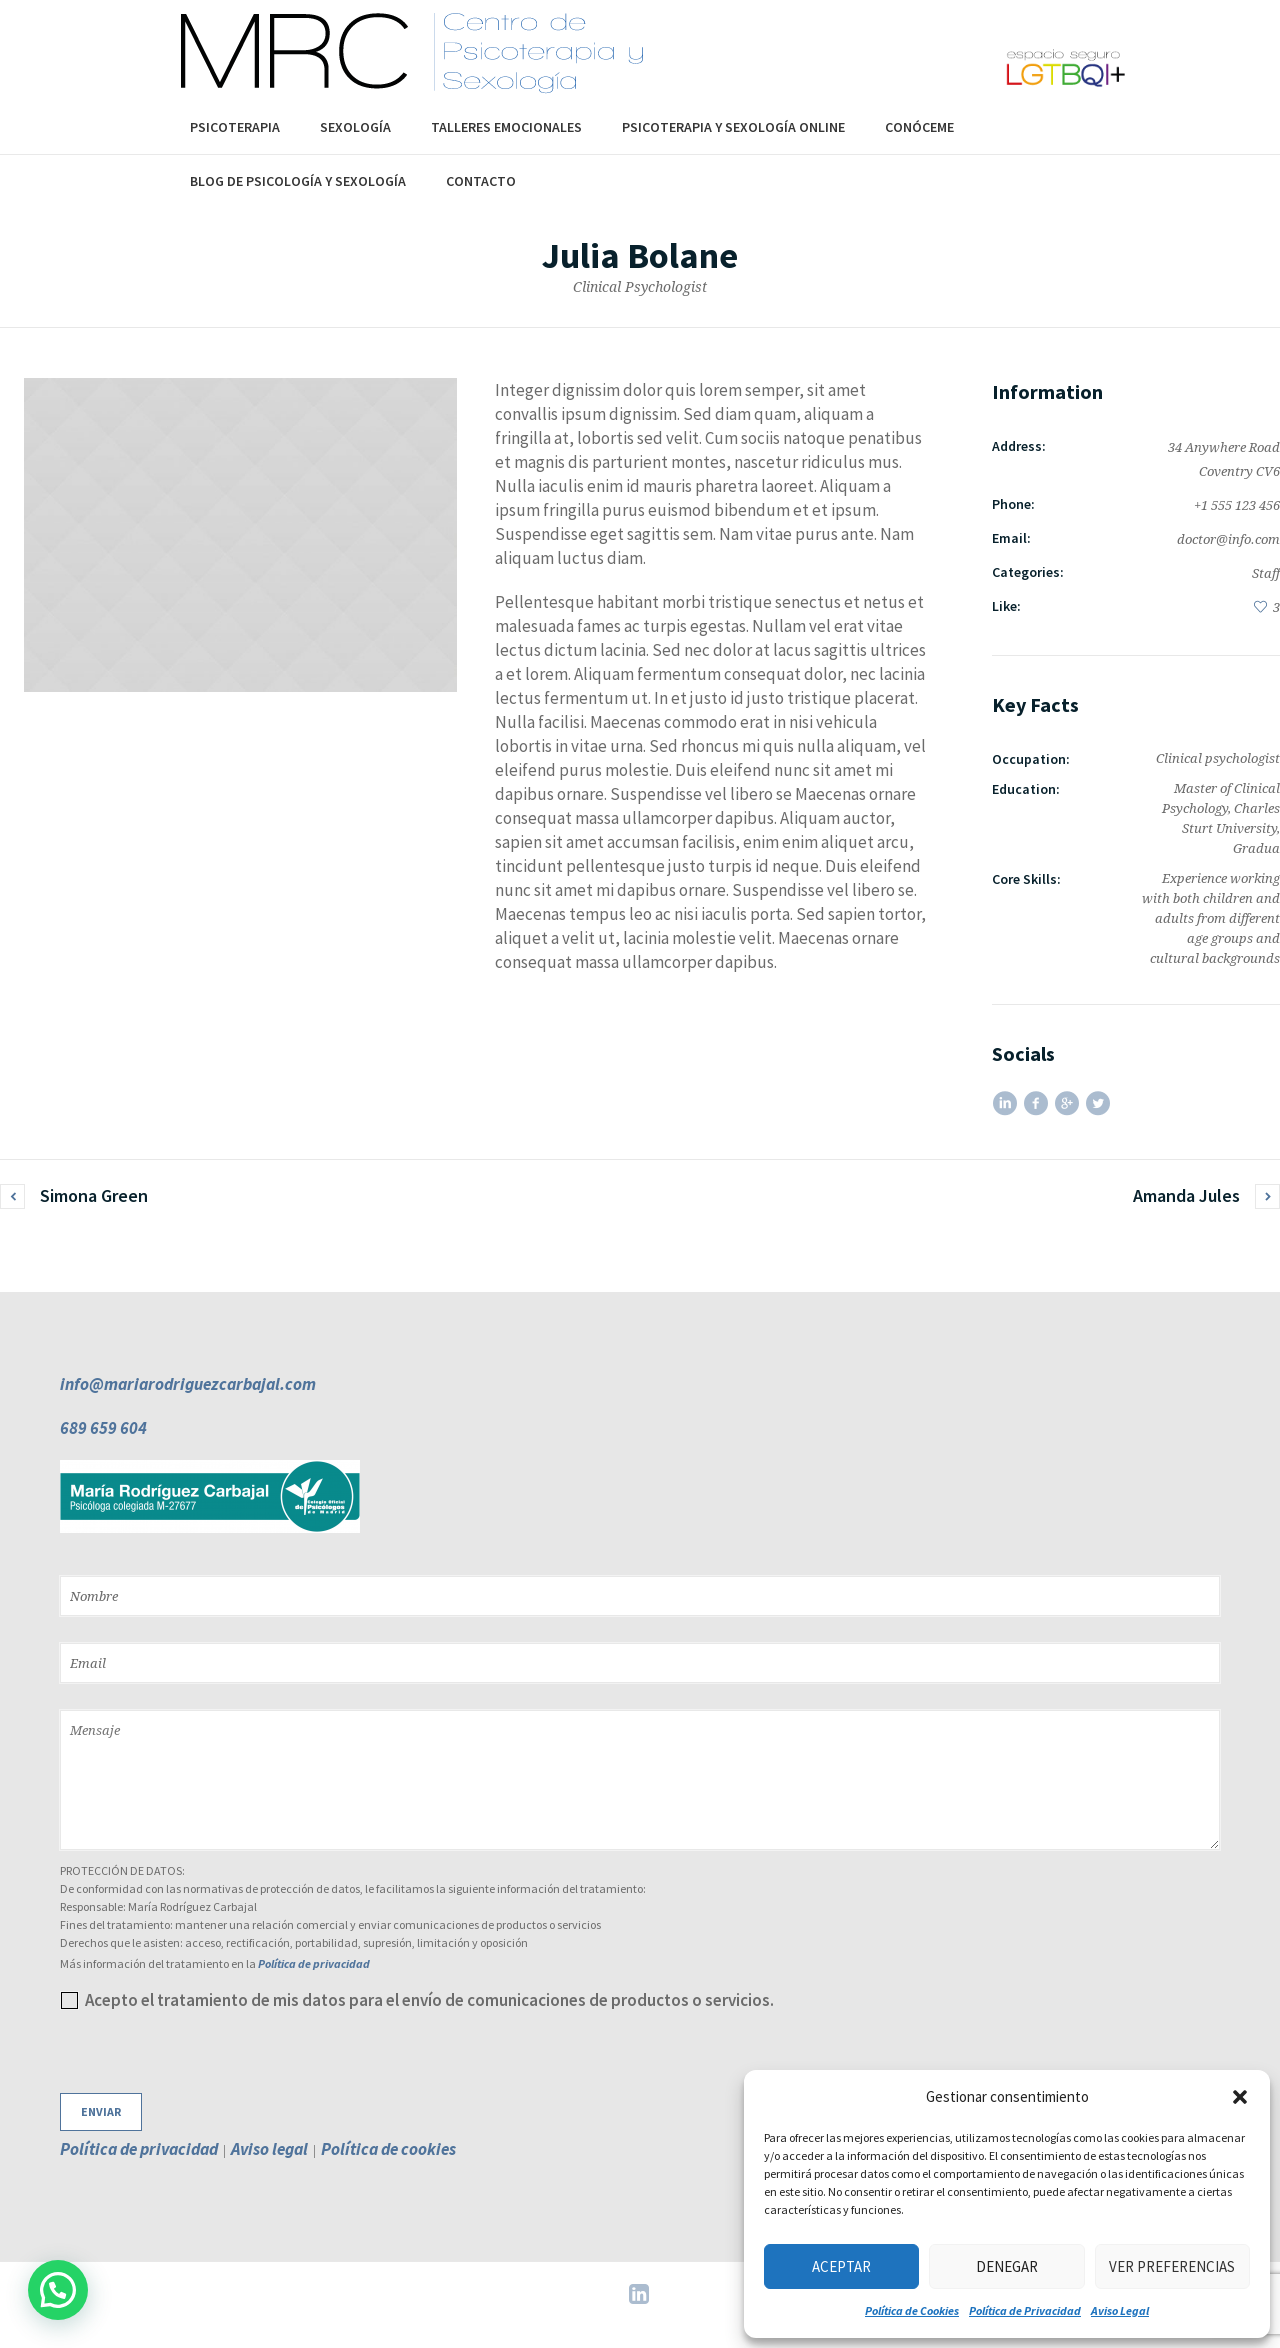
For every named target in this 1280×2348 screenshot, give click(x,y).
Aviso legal (269, 2149)
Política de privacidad (314, 1963)
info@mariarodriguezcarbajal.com (188, 1384)
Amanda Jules (1186, 1195)
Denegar (1007, 2266)
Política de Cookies (912, 2310)
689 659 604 (103, 1428)
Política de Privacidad (1025, 2310)
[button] (1240, 2097)
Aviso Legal (1120, 2310)
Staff (1266, 573)
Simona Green (94, 1195)
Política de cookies (388, 2149)
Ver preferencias (1172, 2266)
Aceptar (841, 2266)
